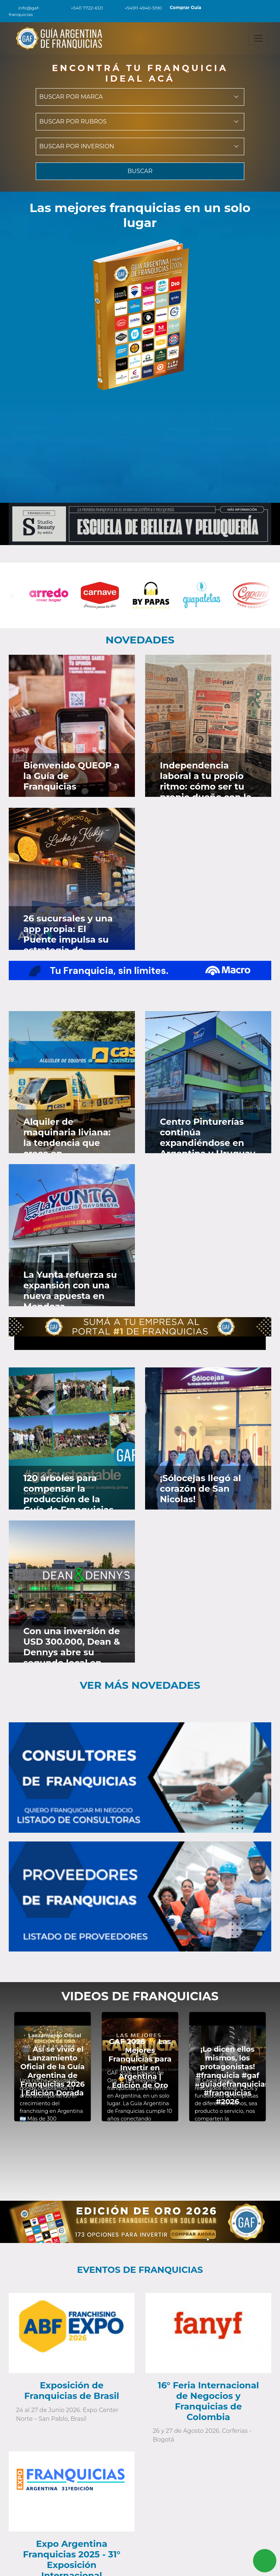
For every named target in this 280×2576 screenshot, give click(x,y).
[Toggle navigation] (258, 38)
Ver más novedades (140, 1685)
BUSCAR (140, 175)
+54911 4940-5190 (139, 8)
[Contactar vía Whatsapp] (264, 2560)
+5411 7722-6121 (82, 8)
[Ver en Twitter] (116, 667)
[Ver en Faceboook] (107, 667)
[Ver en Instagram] (126, 667)
